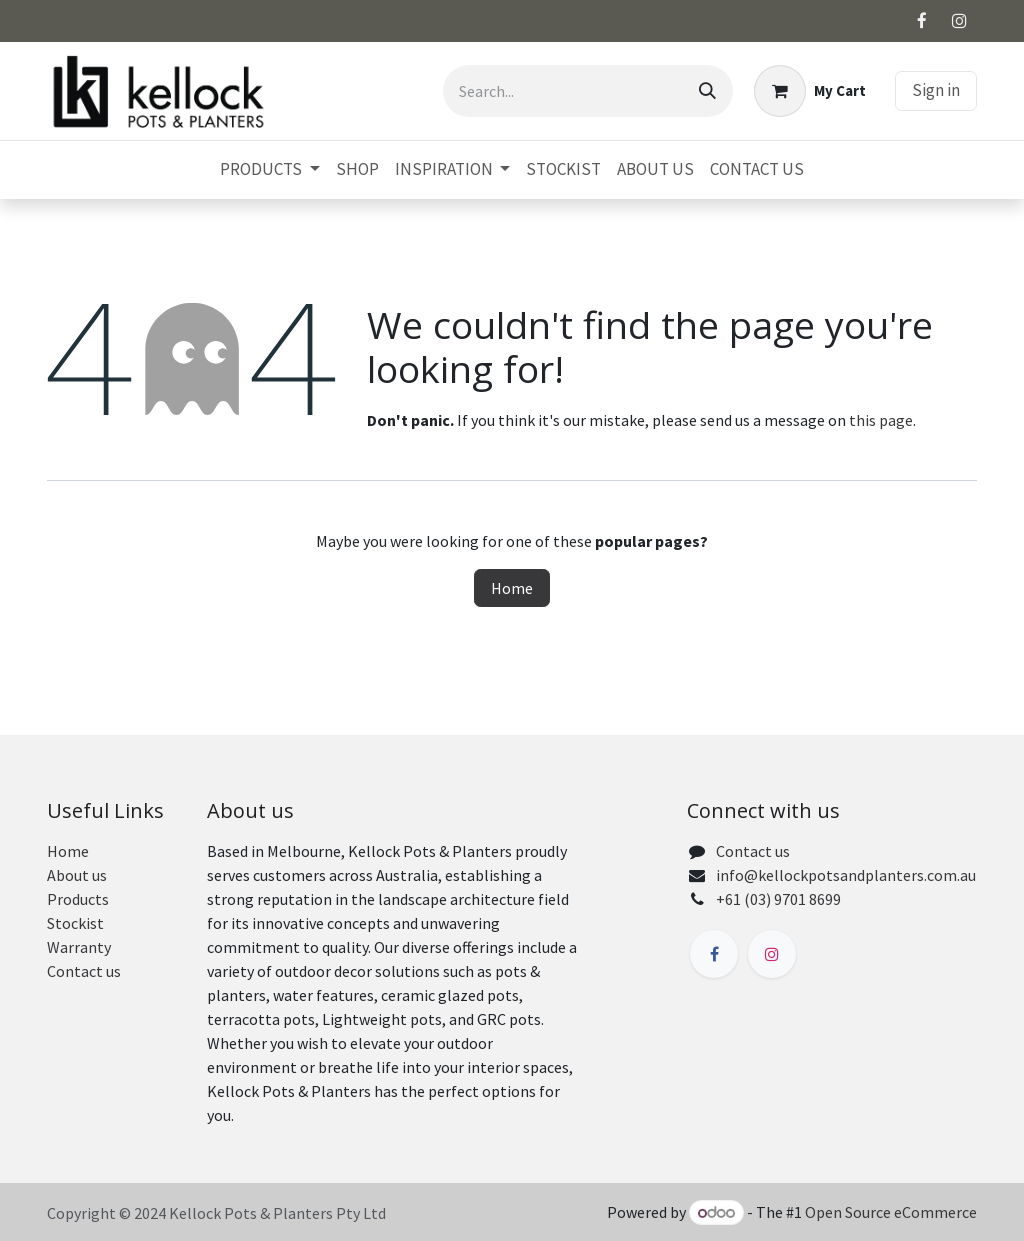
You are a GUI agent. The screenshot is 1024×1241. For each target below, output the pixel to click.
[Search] (707, 91)
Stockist (75, 923)
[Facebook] (922, 21)
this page (881, 420)
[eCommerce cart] (810, 91)
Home (512, 588)
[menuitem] (269, 170)
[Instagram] (959, 21)
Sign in (936, 90)
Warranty (79, 947)
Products (78, 899)
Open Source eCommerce (891, 1212)
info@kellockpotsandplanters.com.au (846, 875)
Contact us (84, 971)
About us (77, 875)
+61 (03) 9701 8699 (778, 899)
